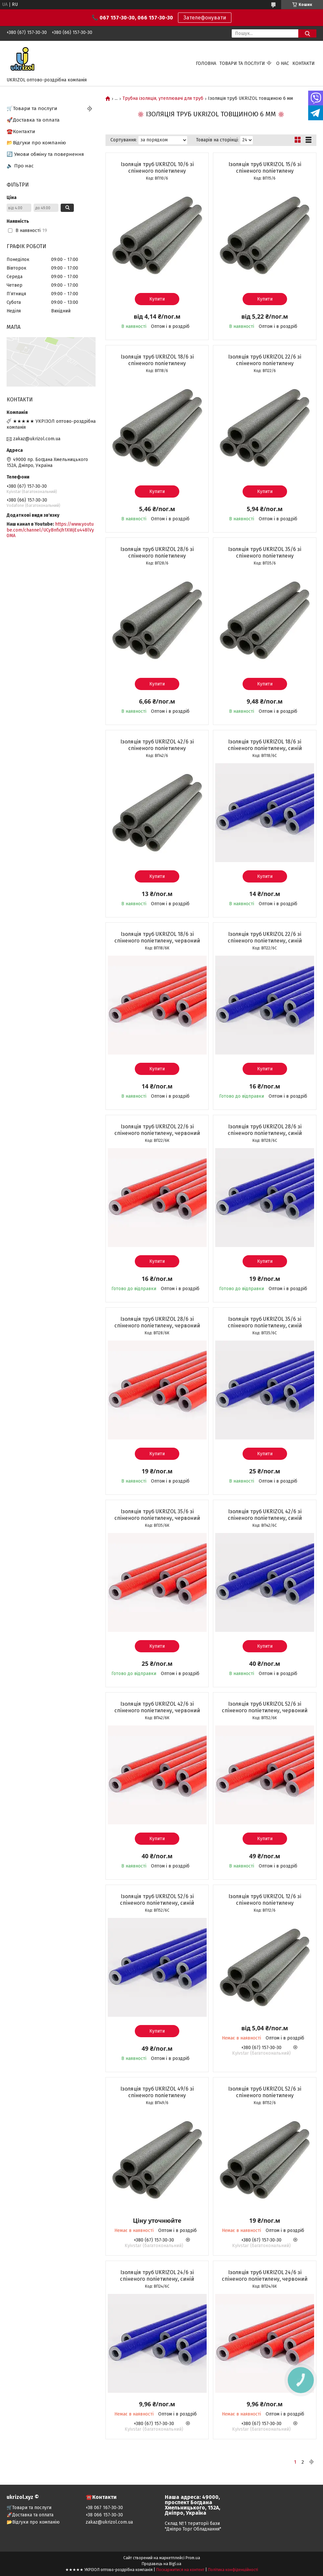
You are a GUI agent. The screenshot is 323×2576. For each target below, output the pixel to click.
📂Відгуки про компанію (36, 143)
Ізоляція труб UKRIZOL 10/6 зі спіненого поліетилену (157, 167)
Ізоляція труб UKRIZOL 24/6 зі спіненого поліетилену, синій (157, 2275)
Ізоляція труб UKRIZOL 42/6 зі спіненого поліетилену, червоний (157, 1707)
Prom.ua (193, 2558)
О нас (282, 63)
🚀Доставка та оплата (33, 120)
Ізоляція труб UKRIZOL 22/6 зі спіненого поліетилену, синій (265, 937)
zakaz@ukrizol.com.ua (36, 439)
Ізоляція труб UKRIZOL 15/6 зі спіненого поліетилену (264, 167)
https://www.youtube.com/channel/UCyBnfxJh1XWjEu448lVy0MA (50, 529)
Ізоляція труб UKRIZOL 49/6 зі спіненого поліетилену (157, 2092)
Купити (157, 299)
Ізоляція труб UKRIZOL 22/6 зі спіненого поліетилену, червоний (157, 1129)
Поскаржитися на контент (180, 2569)
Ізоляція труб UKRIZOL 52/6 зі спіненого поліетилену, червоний (265, 1707)
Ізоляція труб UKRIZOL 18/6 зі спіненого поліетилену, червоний (157, 937)
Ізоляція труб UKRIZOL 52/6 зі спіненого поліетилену (264, 2092)
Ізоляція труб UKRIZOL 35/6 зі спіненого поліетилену (264, 552)
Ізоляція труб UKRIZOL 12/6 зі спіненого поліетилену (264, 1899)
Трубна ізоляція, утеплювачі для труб (163, 98)
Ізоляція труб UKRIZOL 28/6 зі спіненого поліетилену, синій (265, 1129)
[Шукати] (307, 33)
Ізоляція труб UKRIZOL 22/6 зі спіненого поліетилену (264, 360)
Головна (206, 63)
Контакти (303, 63)
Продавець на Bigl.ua (161, 2564)
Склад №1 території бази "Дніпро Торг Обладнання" (193, 2526)
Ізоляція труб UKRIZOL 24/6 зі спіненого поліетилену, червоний (265, 2275)
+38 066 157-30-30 (104, 2515)
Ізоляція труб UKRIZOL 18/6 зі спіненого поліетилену (157, 360)
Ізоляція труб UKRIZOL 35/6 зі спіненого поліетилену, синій (265, 1322)
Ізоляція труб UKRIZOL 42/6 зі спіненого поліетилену (157, 744)
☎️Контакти (21, 131)
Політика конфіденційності (233, 2569)
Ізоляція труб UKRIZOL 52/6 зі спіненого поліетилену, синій (157, 1899)
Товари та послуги (242, 63)
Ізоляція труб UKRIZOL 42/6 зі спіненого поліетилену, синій (265, 1514)
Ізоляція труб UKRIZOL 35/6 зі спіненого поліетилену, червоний (157, 1514)
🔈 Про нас (20, 166)
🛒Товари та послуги (32, 108)
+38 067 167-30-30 (104, 2507)
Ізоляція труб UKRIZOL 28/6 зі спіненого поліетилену (157, 552)
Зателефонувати (204, 17)
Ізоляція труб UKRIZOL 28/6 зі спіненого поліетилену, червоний (157, 1322)
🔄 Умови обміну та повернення (45, 154)
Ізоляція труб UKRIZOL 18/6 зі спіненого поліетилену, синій (265, 744)
